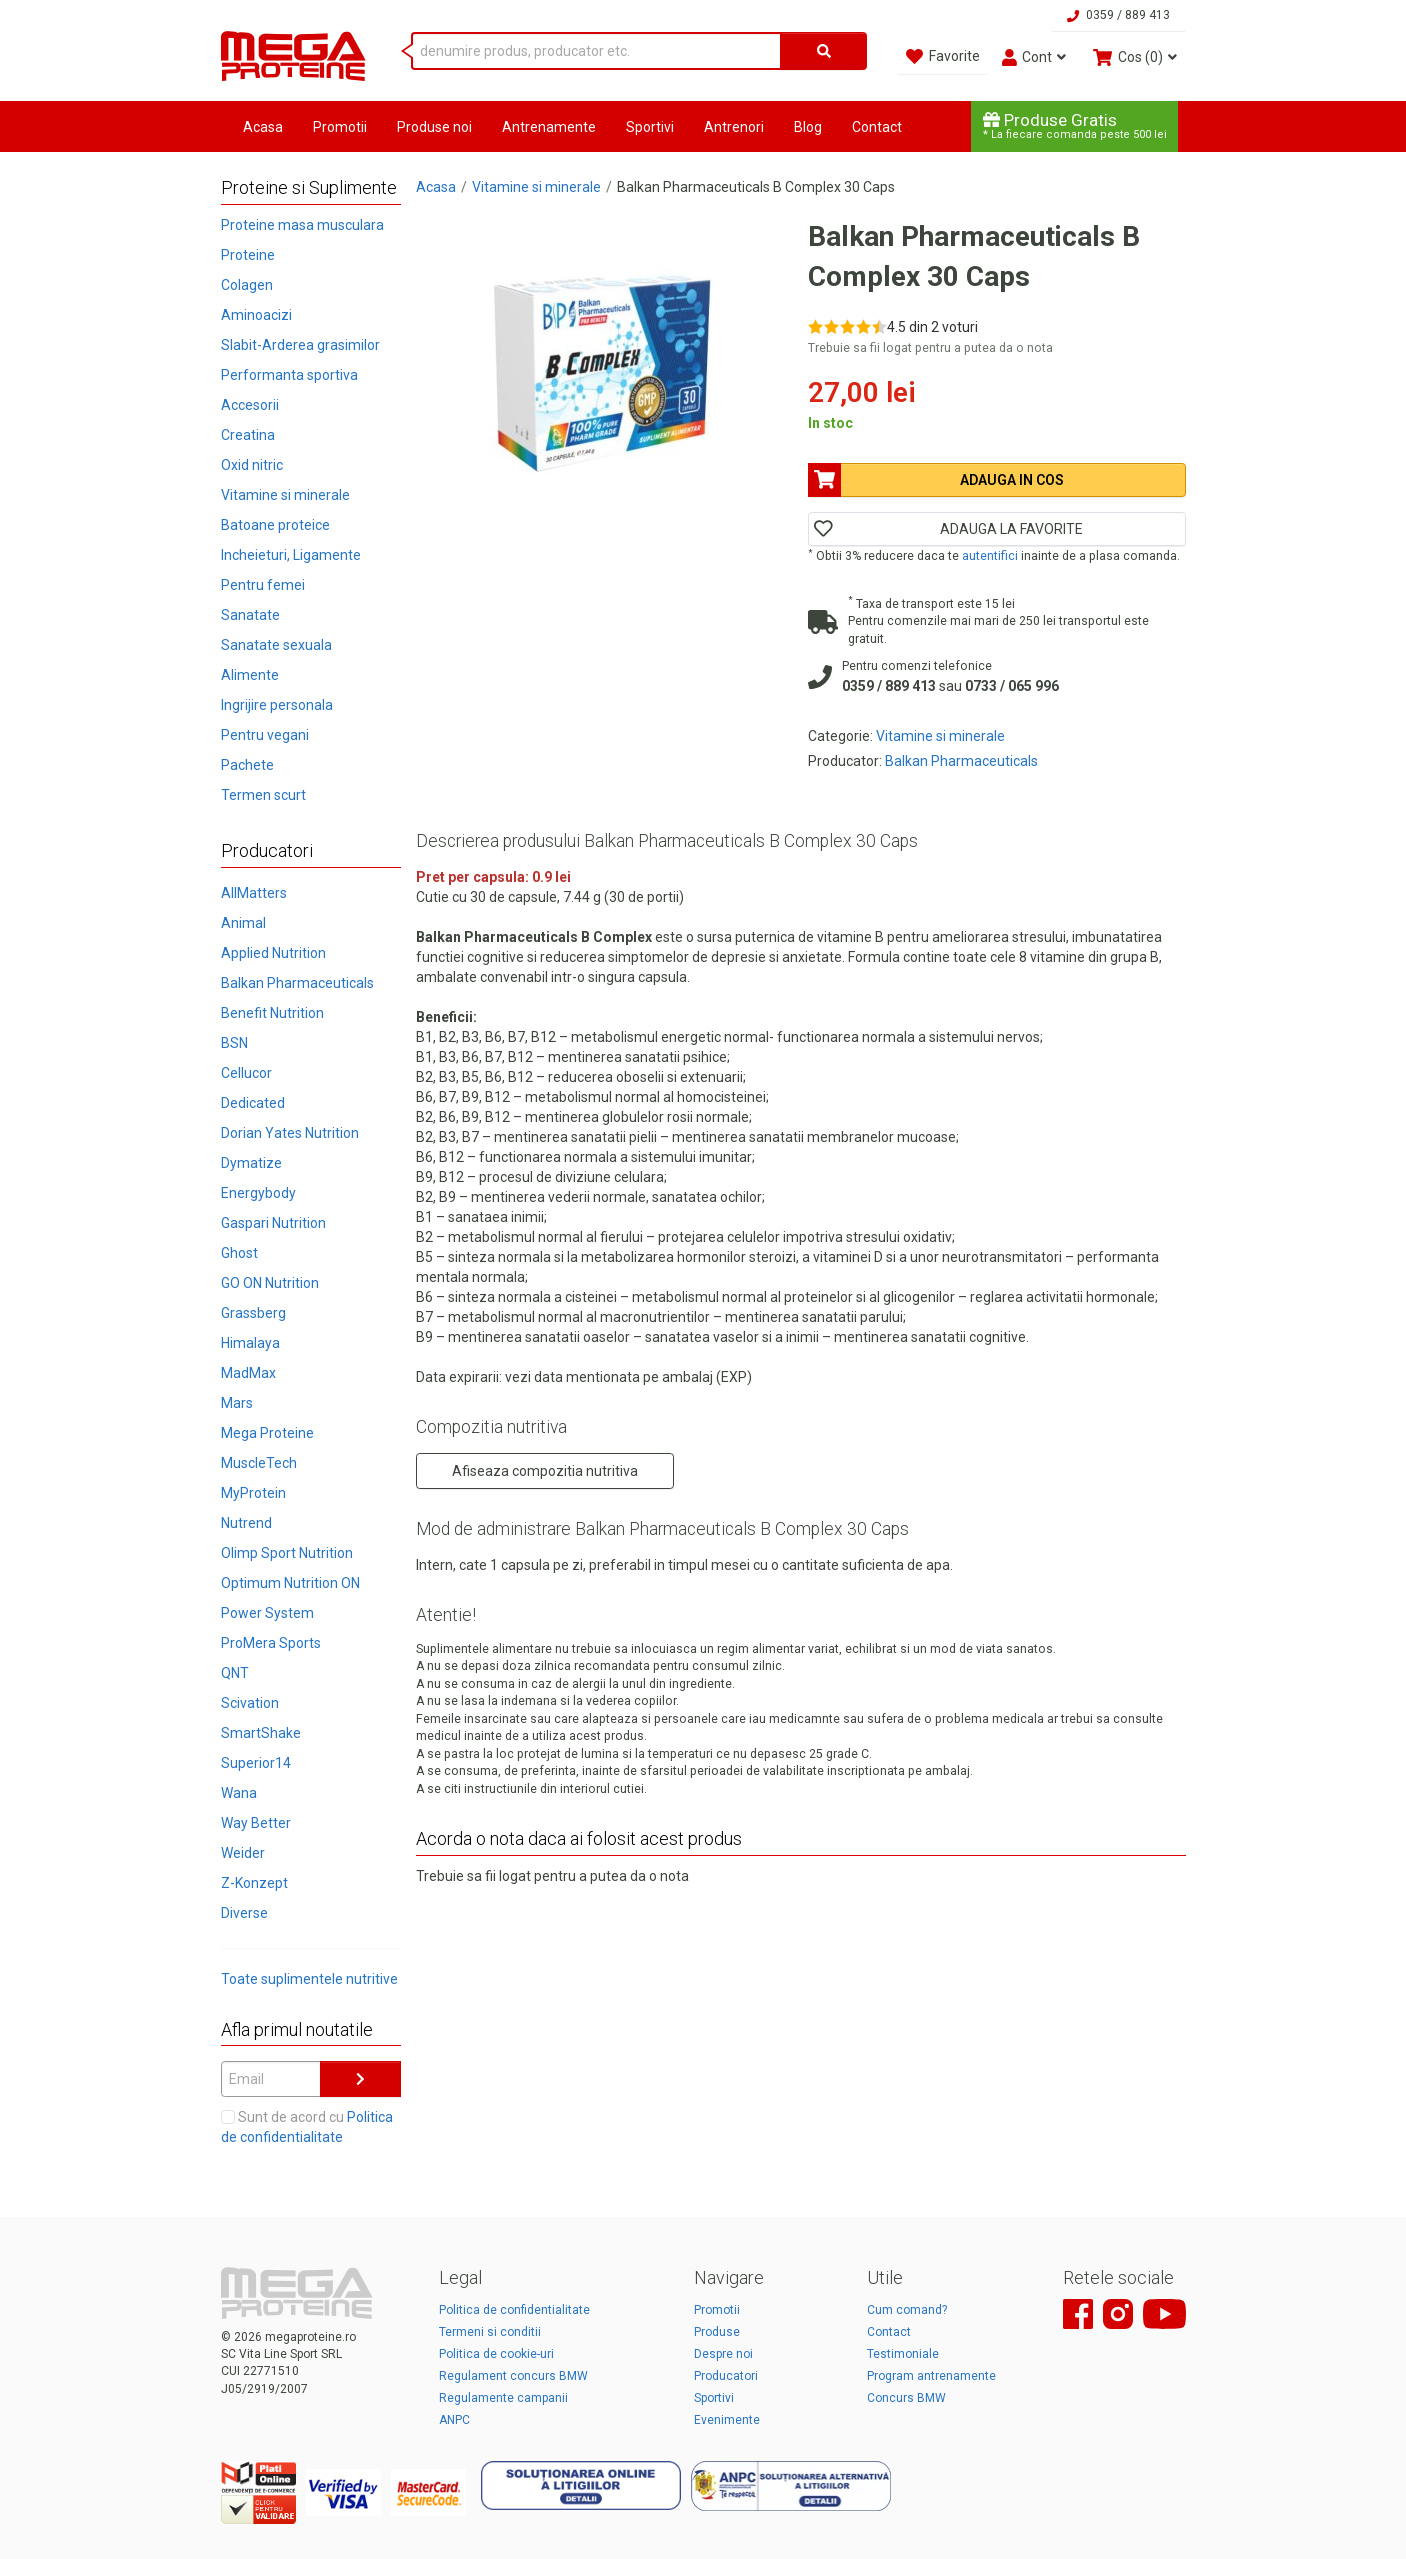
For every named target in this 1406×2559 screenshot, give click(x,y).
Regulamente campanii (503, 2398)
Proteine (248, 255)
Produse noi (434, 127)
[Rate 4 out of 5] (863, 326)
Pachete (247, 765)
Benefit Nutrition (272, 1013)
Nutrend (246, 1523)
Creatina (248, 435)
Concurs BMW (906, 2398)
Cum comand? (907, 2310)
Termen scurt (263, 795)
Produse (717, 2332)
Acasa (263, 127)
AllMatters (254, 893)
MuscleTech (259, 1463)
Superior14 (256, 1763)
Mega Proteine (267, 1433)
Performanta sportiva (289, 375)
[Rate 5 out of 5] (879, 326)
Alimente (250, 675)
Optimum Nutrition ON (290, 1583)
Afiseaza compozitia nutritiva (545, 1471)
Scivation (250, 1703)
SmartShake (261, 1733)
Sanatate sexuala (276, 645)
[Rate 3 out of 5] (847, 326)
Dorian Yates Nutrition (290, 1133)
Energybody (258, 1193)
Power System (267, 1613)
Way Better (256, 1823)
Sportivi (650, 127)
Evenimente (727, 2420)
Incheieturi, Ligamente (291, 555)
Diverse (244, 1913)
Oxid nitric (252, 465)
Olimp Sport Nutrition (287, 1553)
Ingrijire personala (277, 705)
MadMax (248, 1373)
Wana (239, 1793)
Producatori (726, 2376)
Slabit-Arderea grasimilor (300, 345)
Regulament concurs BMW (513, 2376)
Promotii (340, 127)
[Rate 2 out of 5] (831, 326)
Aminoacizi (256, 315)
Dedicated (253, 1103)
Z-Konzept (254, 1883)
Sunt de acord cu (307, 2127)
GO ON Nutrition (270, 1283)
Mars (237, 1403)
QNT (235, 1673)
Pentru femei (263, 585)
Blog (808, 127)
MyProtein (253, 1493)
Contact (877, 127)
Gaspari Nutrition (273, 1223)
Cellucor (246, 1073)
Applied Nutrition (273, 953)
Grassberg (253, 1313)
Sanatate (250, 615)
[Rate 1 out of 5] (815, 326)
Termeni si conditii (490, 2332)
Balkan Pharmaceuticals (297, 983)
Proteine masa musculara (302, 225)
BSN (234, 1043)
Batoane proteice (275, 525)
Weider (243, 1853)
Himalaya (250, 1343)
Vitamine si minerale (285, 495)
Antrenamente (549, 127)
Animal (243, 923)
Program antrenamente (931, 2376)
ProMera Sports (271, 1643)
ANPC (454, 2420)
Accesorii (250, 405)
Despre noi (723, 2354)
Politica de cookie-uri (496, 2354)
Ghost (239, 1253)
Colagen (247, 285)
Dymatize (251, 1163)
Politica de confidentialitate (514, 2310)
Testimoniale (903, 2354)
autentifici (990, 556)
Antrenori (734, 127)
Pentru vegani (265, 735)
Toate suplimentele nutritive (309, 1979)
